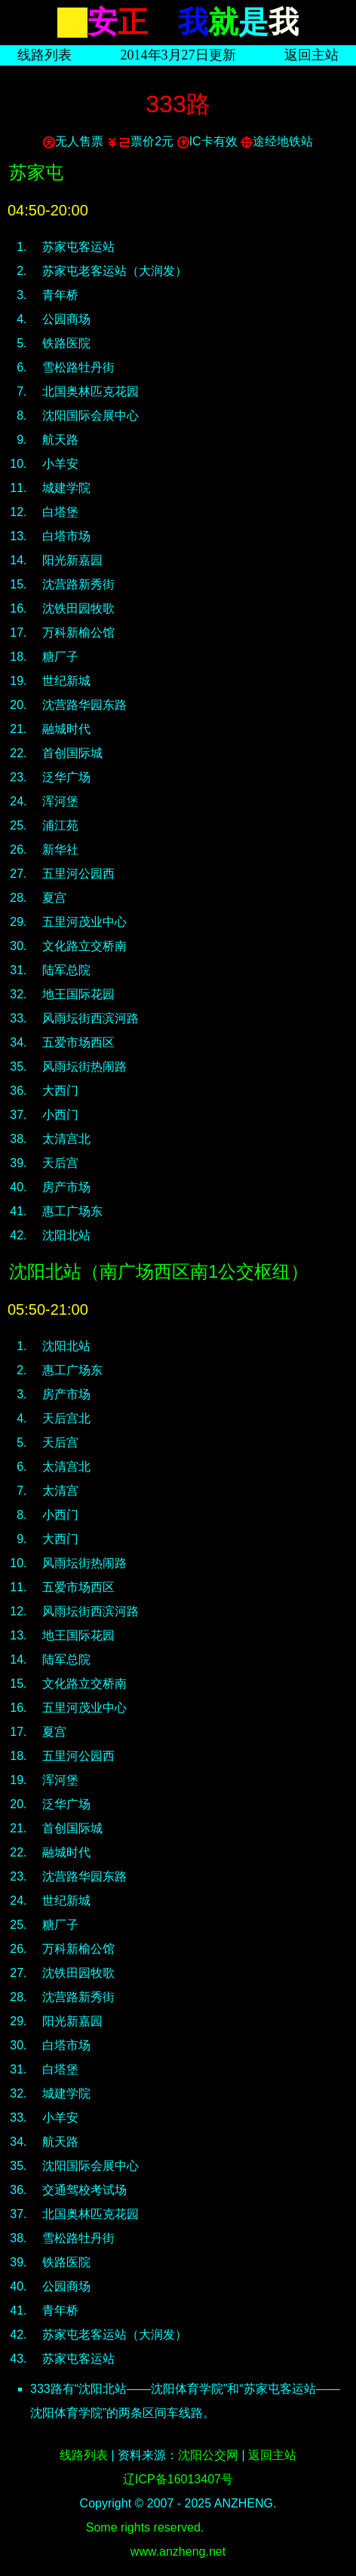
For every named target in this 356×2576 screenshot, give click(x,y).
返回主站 (311, 55)
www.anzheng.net (178, 2551)
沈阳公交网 (208, 2455)
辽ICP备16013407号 (178, 2479)
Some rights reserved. (145, 2527)
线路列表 (44, 55)
